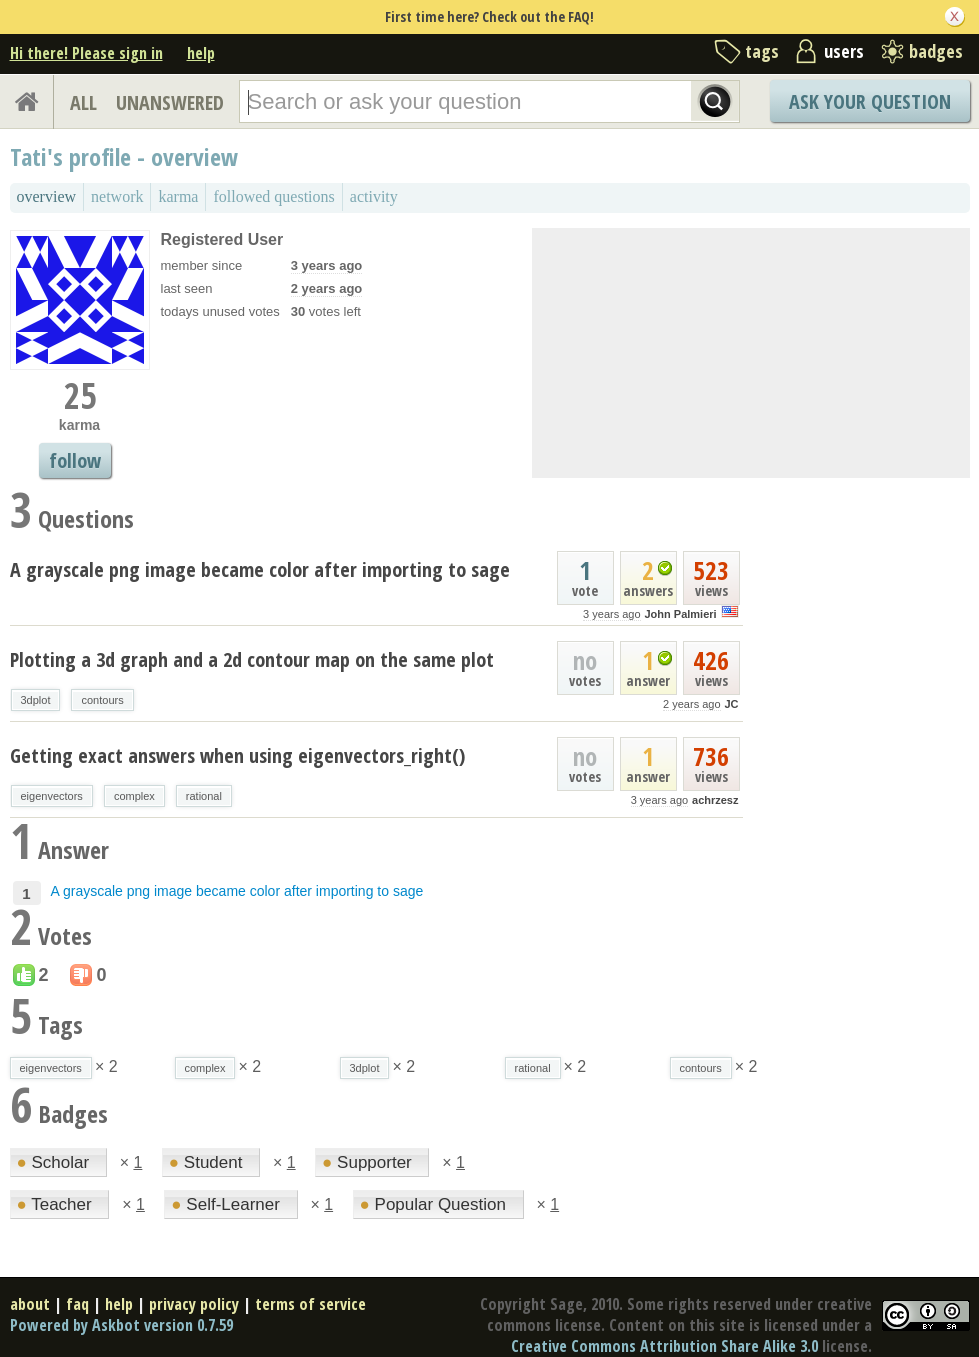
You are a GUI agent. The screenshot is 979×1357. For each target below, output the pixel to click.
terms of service (310, 1304)
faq (77, 1304)
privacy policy (194, 1304)
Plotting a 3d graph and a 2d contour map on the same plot (252, 659)
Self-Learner (227, 1204)
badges (936, 51)
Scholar (55, 1162)
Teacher (57, 1204)
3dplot (36, 700)
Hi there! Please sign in (86, 53)
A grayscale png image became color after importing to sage (260, 569)
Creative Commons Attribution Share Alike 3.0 (664, 1346)
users (844, 51)
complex (134, 796)
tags (762, 51)
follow (75, 460)
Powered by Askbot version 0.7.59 (121, 1325)
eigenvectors (52, 796)
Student (208, 1162)
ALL (83, 102)
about (30, 1304)
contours (102, 700)
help (201, 53)
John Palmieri (680, 614)
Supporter (369, 1162)
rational (204, 796)
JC (731, 704)
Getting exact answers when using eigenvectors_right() (237, 755)
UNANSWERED (170, 102)
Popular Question (435, 1204)
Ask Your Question (870, 101)
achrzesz (715, 800)
